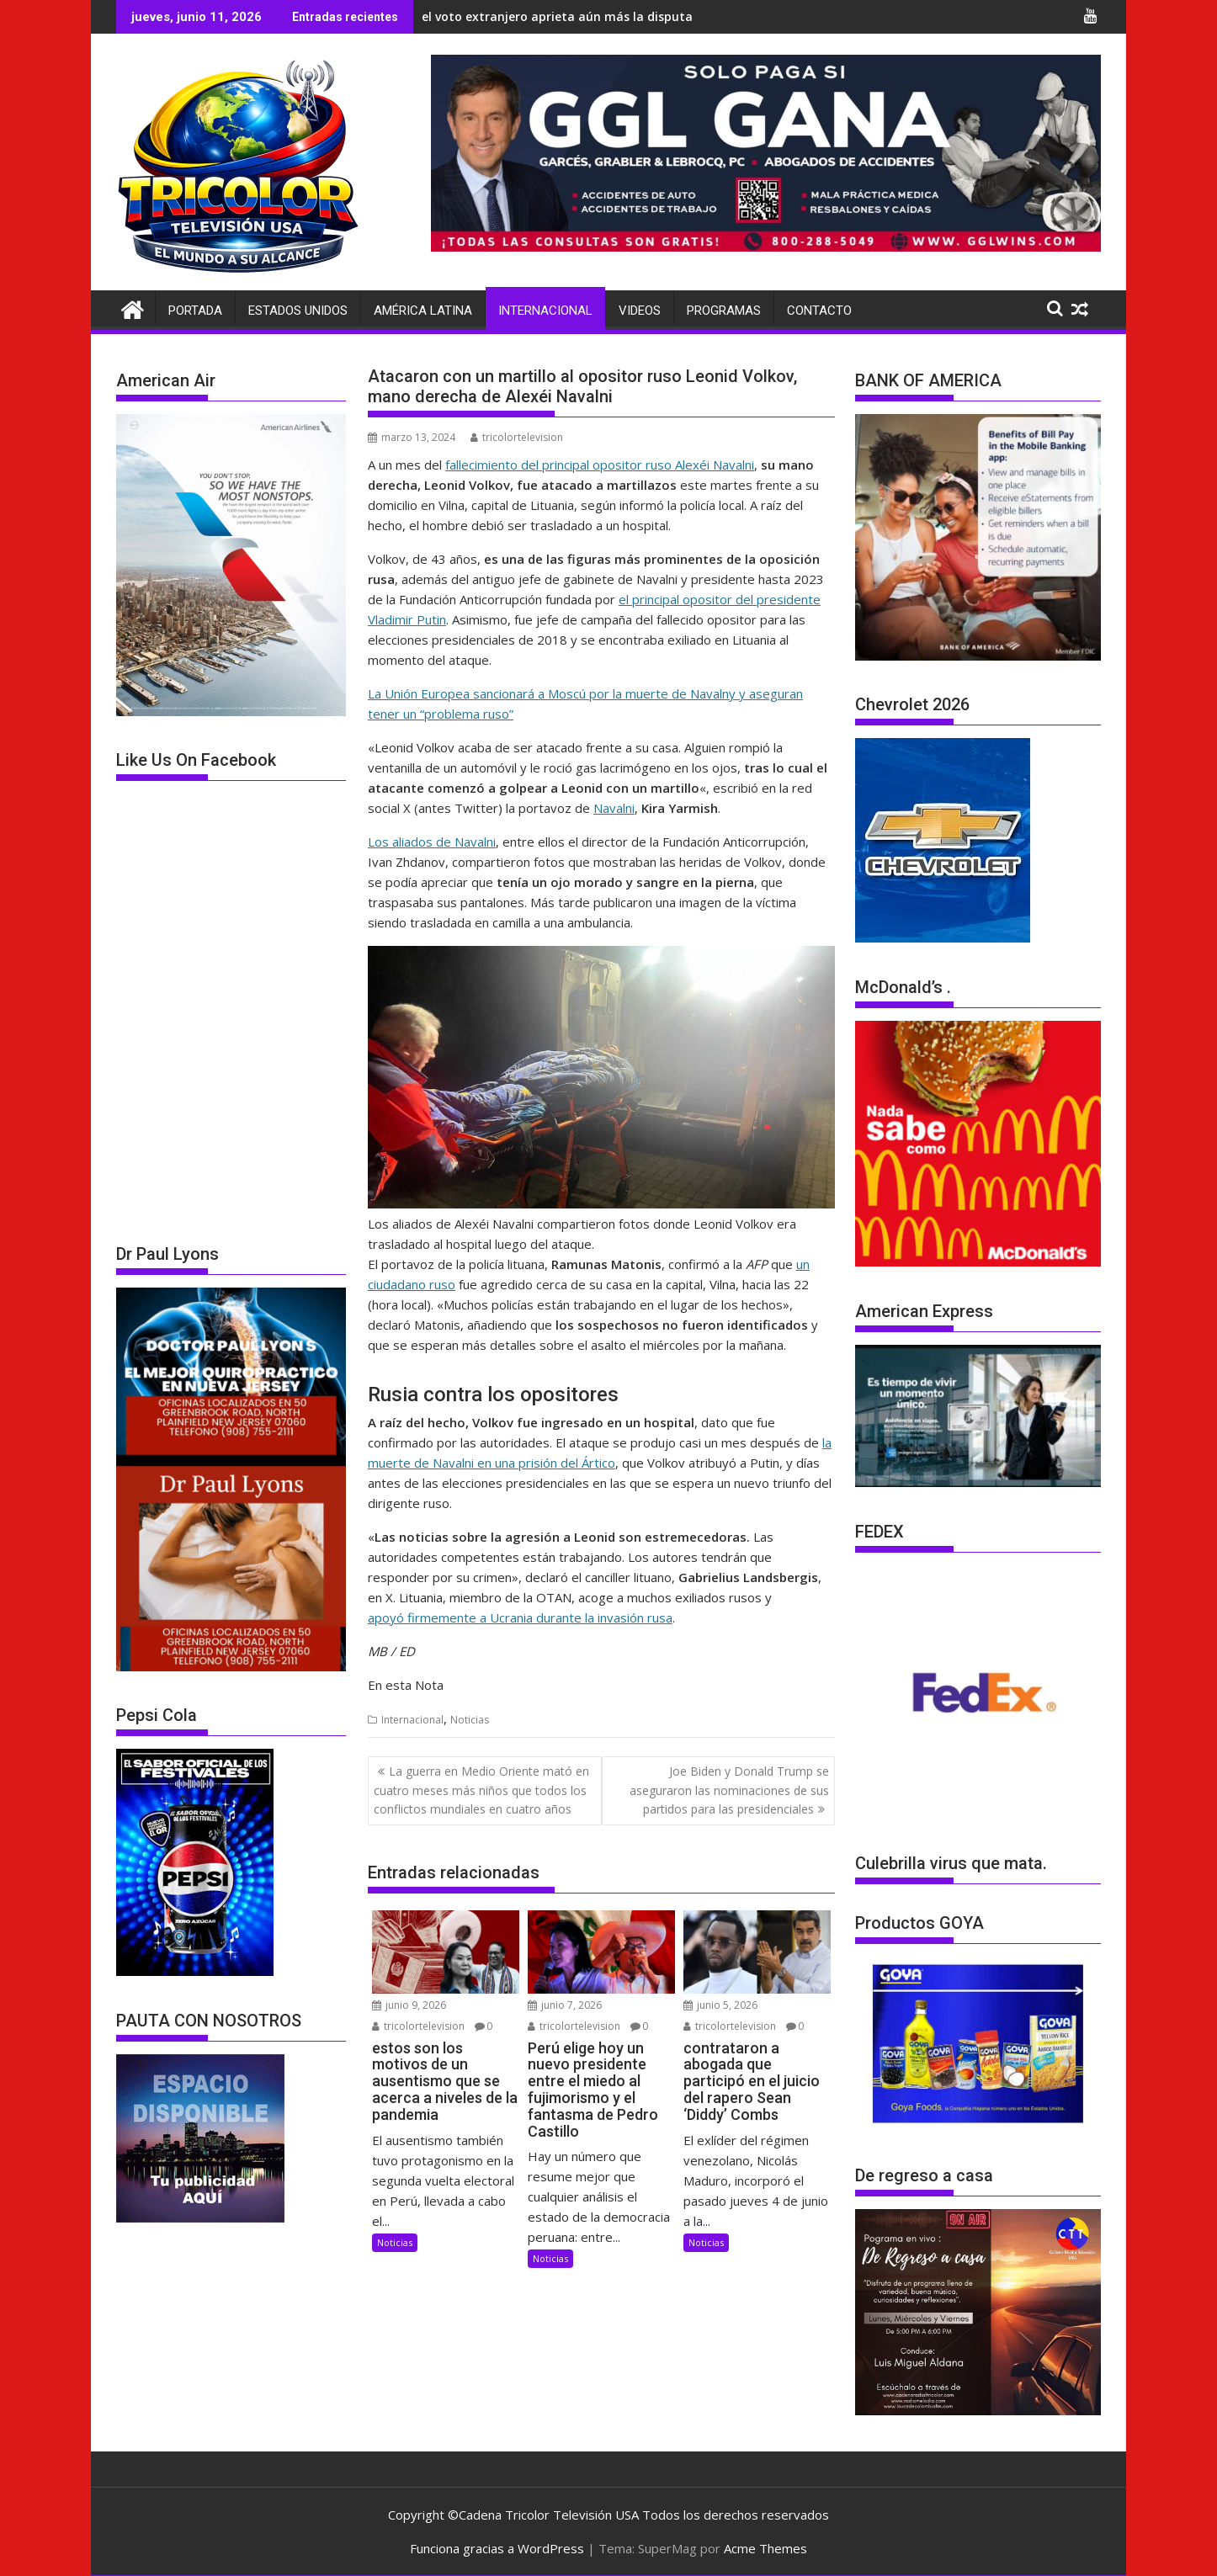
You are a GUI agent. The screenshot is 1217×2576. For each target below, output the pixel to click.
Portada (195, 310)
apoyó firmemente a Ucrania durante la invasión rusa (520, 1617)
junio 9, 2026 (409, 2005)
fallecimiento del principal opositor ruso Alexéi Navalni (599, 464)
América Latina (423, 310)
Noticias (469, 1720)
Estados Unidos (298, 310)
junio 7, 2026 (565, 2005)
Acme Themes (765, 2548)
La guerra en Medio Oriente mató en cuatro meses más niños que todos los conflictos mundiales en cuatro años (481, 1790)
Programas (724, 310)
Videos (640, 310)
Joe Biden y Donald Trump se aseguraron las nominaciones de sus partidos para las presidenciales (729, 1790)
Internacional (545, 310)
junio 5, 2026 (720, 2005)
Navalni (614, 807)
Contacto (819, 310)
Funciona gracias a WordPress (497, 2548)
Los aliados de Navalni (432, 841)
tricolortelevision (516, 437)
